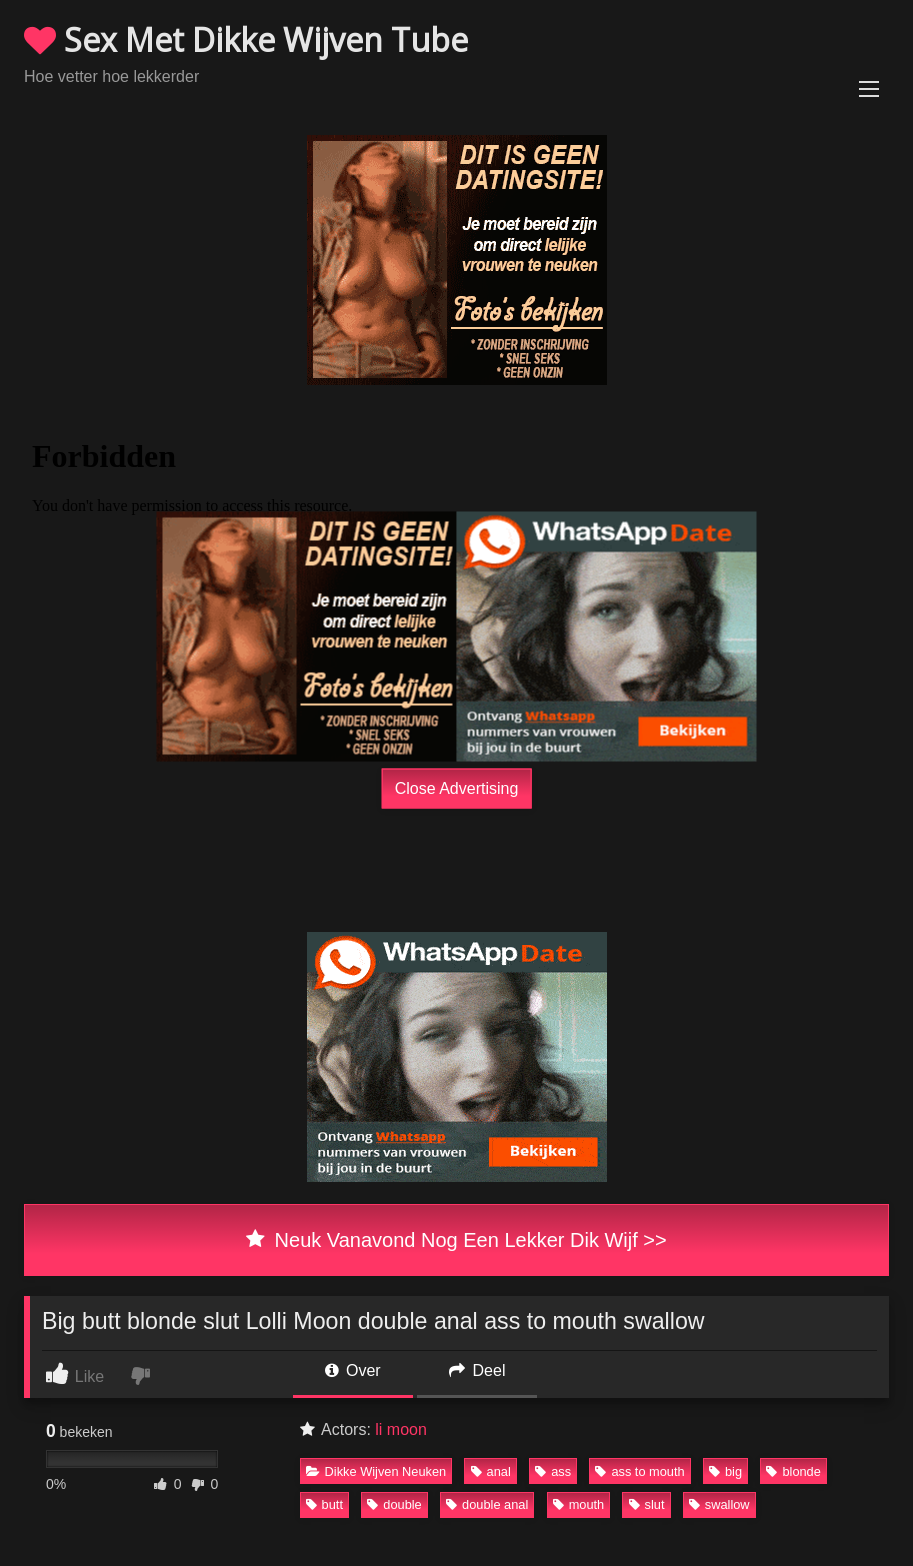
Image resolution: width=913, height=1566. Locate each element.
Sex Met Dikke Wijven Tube (246, 39)
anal (491, 1471)
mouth (579, 1504)
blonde (793, 1471)
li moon (401, 1429)
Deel (477, 1370)
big (725, 1471)
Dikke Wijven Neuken (376, 1471)
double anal (487, 1504)
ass (553, 1471)
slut (647, 1504)
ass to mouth (639, 1471)
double (394, 1504)
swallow (719, 1504)
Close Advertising (457, 788)
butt (324, 1504)
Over (353, 1370)
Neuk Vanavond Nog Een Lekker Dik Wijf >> (456, 1240)
